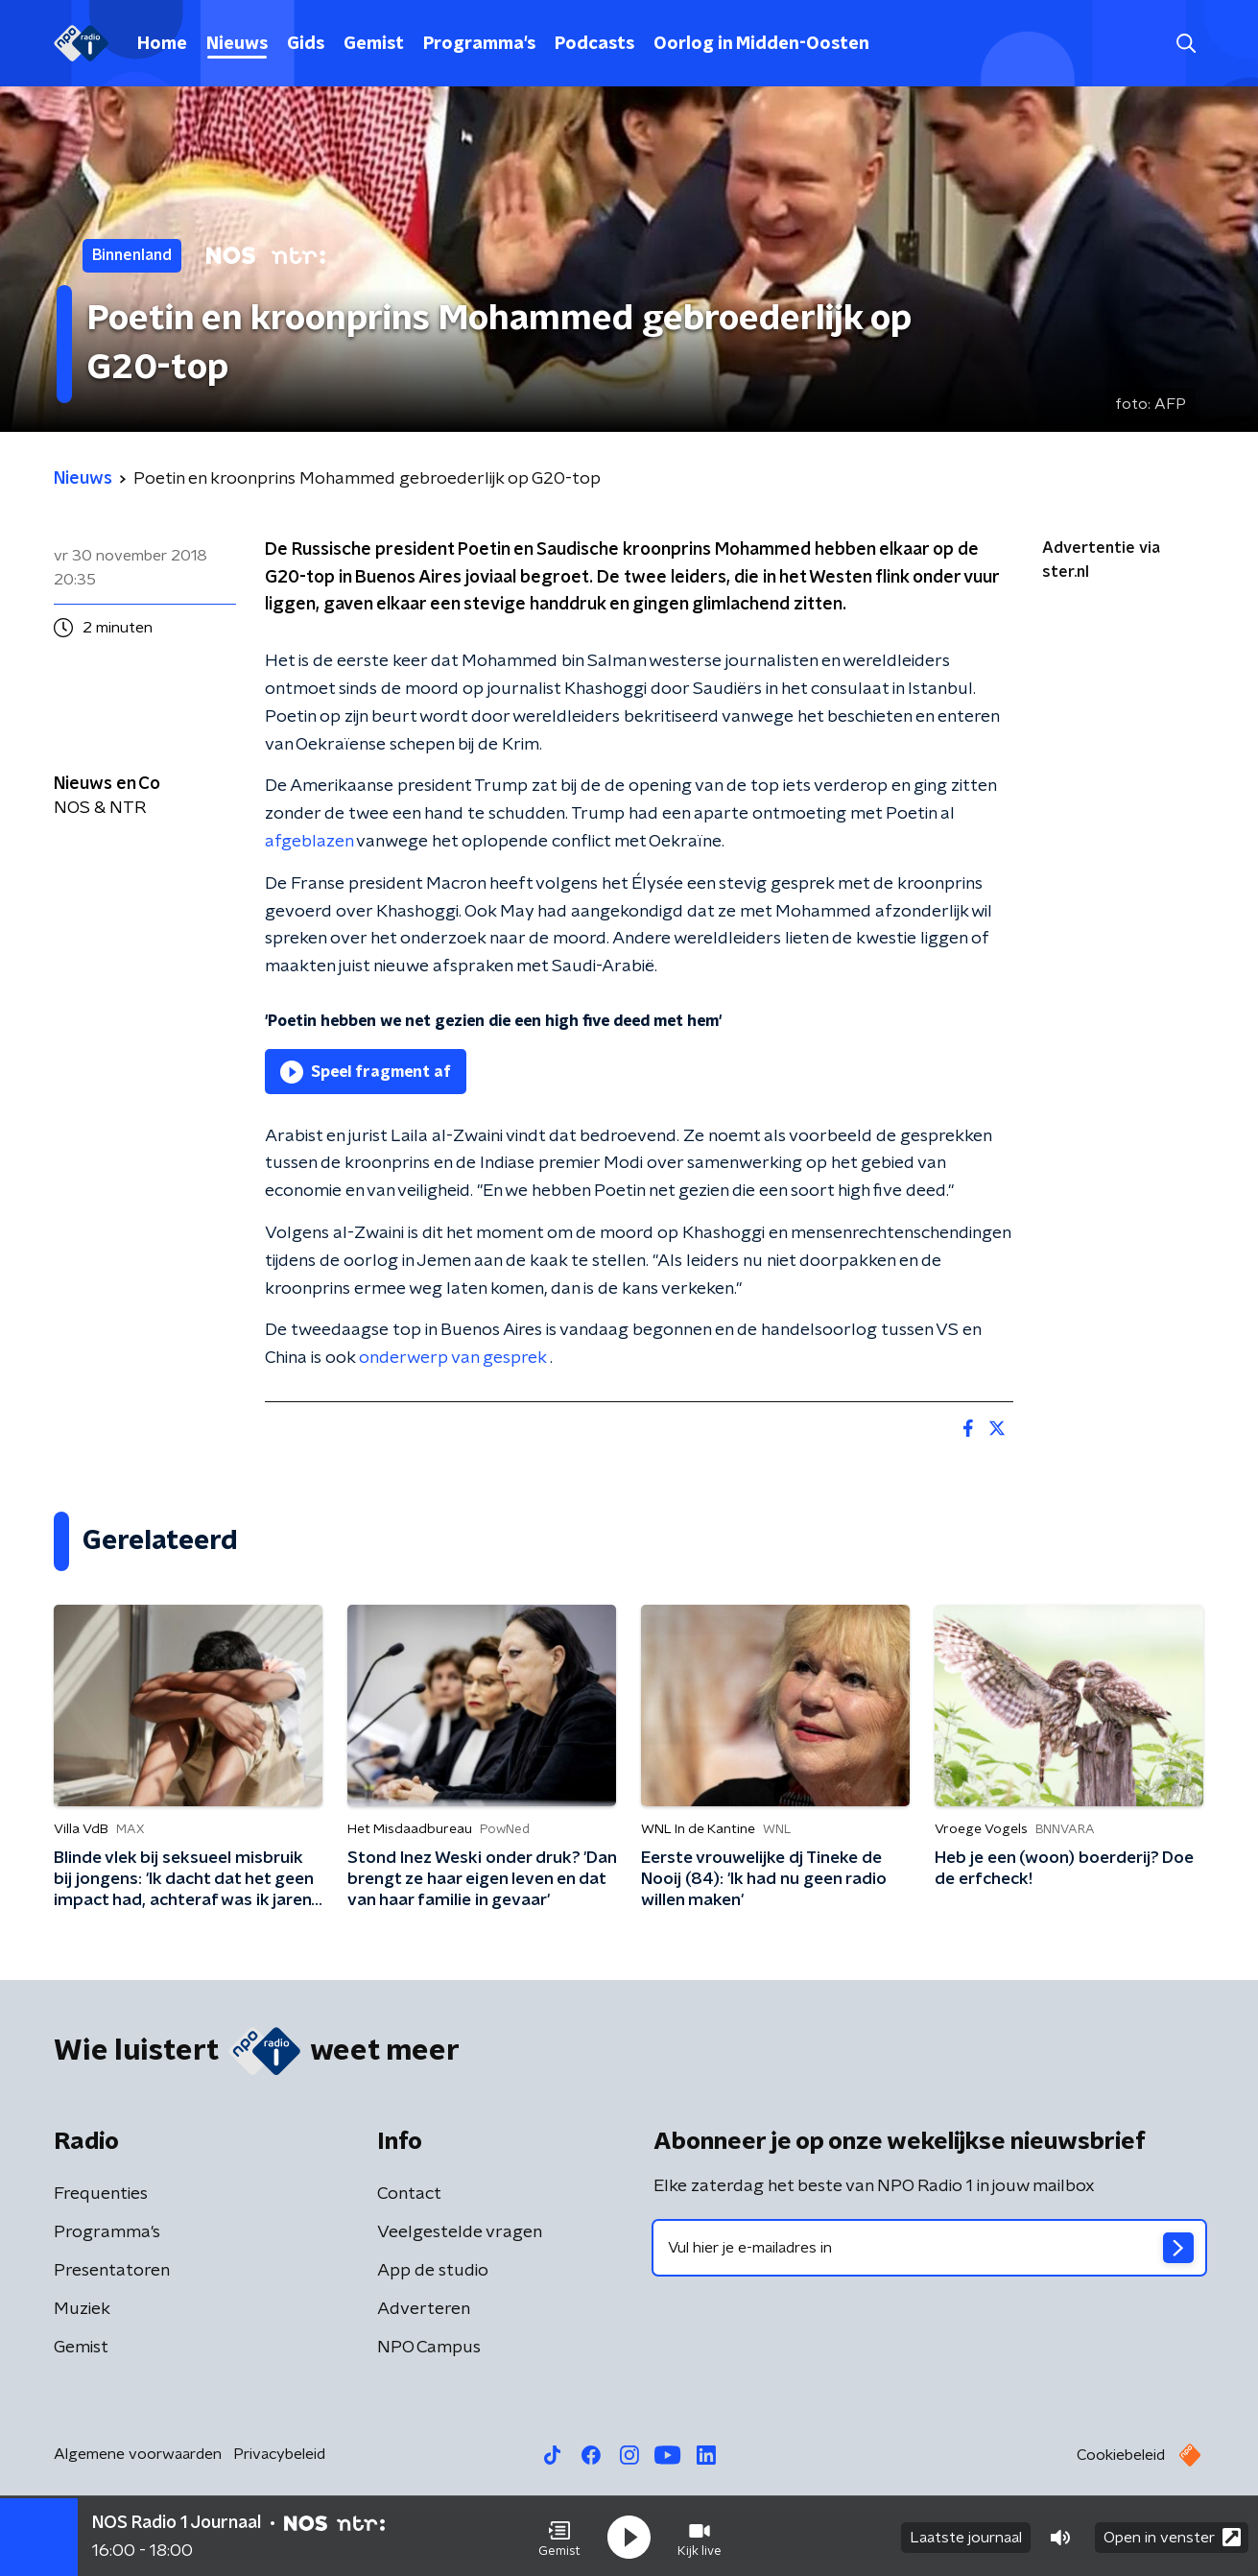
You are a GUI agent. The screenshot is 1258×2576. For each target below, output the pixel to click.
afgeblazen (310, 841)
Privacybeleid (279, 2454)
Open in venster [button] (1172, 2535)
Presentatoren (112, 2270)
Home (162, 44)
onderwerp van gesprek (454, 1358)
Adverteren (423, 2309)
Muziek (82, 2309)
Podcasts (594, 44)
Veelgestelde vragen (459, 2232)
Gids (305, 44)
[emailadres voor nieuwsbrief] (929, 2248)
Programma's (479, 44)
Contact (409, 2194)
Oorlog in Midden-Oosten (761, 44)
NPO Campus (429, 2347)
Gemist (374, 44)
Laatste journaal (966, 2535)
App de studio (432, 2270)
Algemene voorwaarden (138, 2454)
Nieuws (237, 44)
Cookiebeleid (1121, 2455)
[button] (559, 2535)
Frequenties (101, 2194)
